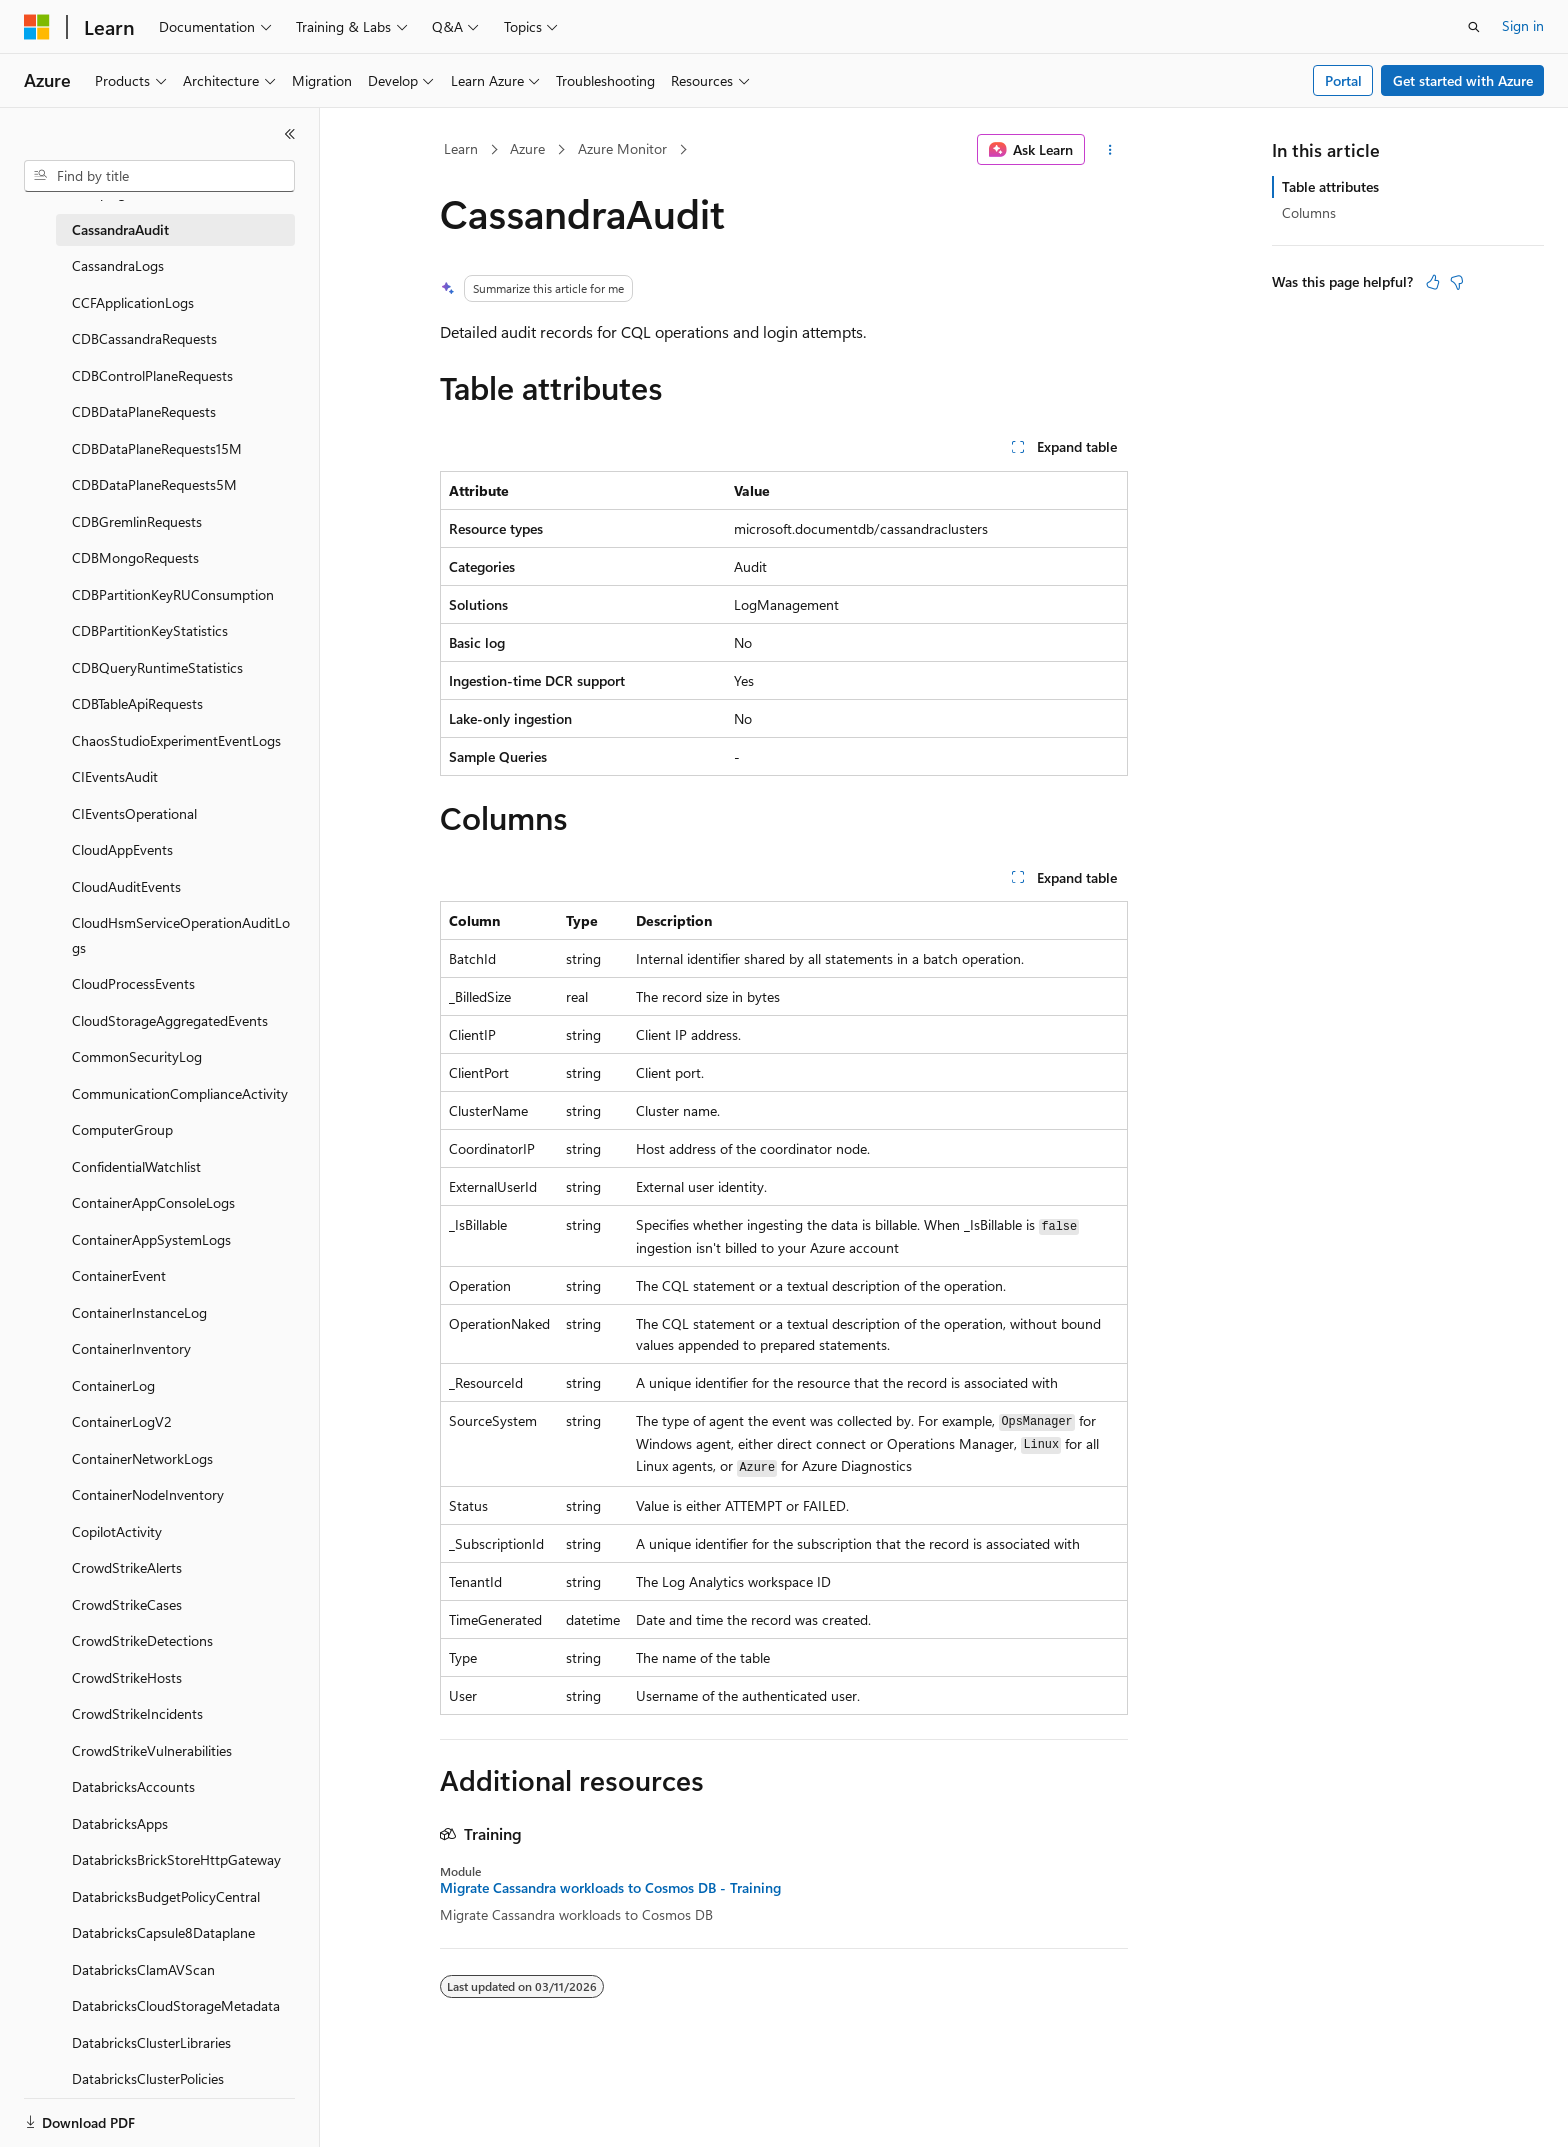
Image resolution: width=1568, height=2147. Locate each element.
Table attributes (1330, 186)
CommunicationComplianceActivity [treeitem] (180, 1093)
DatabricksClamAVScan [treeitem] (143, 1969)
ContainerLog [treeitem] (113, 1385)
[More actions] (1110, 150)
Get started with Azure (1463, 80)
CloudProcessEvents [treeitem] (133, 983)
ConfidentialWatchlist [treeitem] (136, 1166)
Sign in (1523, 25)
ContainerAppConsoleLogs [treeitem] (153, 1202)
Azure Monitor (622, 148)
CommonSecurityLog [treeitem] (137, 1056)
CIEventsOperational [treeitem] (134, 813)
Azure (527, 148)
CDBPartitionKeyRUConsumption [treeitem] (173, 594)
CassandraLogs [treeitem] (118, 265)
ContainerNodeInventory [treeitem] (148, 1494)
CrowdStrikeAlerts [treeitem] (127, 1567)
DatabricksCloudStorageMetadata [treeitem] (176, 2005)
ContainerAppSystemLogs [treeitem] (151, 1239)
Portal (1343, 80)
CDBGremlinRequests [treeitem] (137, 521)
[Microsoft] (37, 27)
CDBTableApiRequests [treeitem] (137, 703)
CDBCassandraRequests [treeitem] (144, 338)
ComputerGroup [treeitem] (122, 1129)
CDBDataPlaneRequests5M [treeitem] (154, 484)
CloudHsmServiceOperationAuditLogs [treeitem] (181, 935)
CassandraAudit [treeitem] (120, 229)
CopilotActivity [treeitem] (117, 1531)
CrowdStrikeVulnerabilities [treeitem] (152, 1750)
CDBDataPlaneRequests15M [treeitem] (157, 448)
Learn (461, 148)
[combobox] (159, 176)
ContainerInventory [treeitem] (131, 1348)
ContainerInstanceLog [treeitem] (139, 1312)
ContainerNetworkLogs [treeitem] (142, 1458)
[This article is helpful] (1433, 282)
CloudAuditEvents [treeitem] (126, 886)
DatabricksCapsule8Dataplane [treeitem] (163, 1932)
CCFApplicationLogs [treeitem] (133, 302)
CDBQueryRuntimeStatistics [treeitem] (157, 667)
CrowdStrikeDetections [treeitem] (142, 1640)
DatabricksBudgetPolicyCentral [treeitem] (166, 1896)
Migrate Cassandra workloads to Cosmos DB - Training (610, 1888)
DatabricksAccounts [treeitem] (133, 1786)
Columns (1309, 212)
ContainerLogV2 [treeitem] (122, 1421)
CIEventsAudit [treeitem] (115, 776)
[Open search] (1474, 27)
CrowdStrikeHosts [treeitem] (127, 1677)
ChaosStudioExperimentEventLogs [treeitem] (176, 740)
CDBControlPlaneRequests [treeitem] (152, 375)
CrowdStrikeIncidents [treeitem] (137, 1713)
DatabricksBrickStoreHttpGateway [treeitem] (176, 1859)
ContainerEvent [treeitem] (119, 1275)
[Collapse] (290, 134)
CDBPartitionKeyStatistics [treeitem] (150, 630)
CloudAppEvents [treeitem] (122, 849)
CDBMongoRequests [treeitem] (135, 557)
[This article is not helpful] (1457, 282)
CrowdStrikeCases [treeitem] (127, 1604)
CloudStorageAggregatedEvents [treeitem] (170, 1020)
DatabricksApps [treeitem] (120, 1823)
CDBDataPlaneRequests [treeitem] (144, 411)
